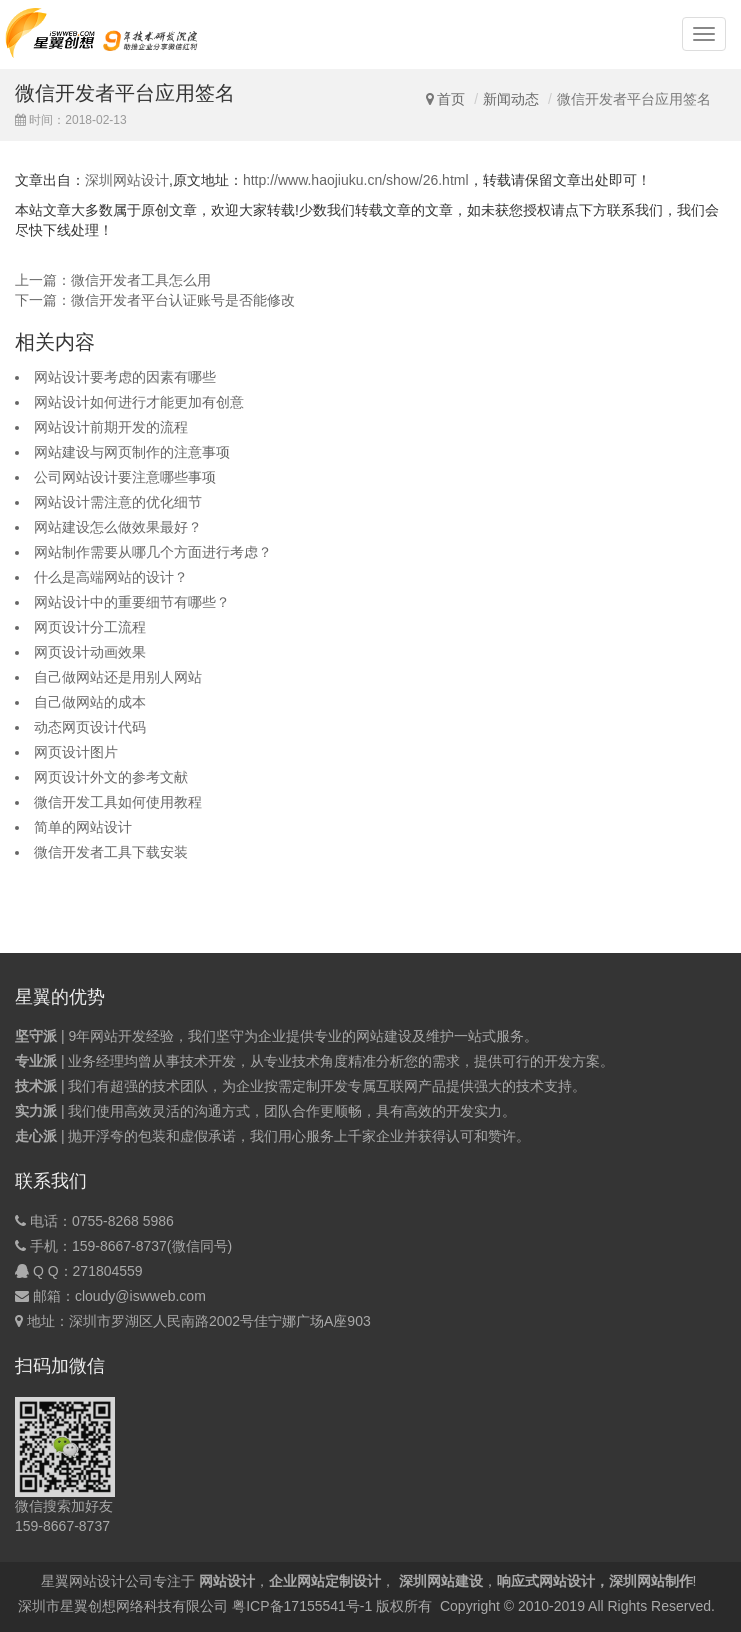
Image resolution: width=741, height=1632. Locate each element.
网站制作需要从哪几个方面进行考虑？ (153, 552)
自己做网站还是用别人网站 (118, 677)
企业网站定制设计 (325, 1581)
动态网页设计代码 (90, 727)
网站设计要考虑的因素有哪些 (125, 377)
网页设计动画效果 (90, 652)
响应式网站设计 (546, 1581)
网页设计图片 (76, 752)
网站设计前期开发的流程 (111, 427)
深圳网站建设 (441, 1581)
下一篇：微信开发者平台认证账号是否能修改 (155, 300)
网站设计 (227, 1581)
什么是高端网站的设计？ (111, 577)
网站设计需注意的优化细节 (118, 502)
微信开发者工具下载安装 (111, 852)
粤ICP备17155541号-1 (302, 1606)
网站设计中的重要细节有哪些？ (132, 602)
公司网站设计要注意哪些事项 (125, 477)
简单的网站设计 (83, 827)
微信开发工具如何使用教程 (118, 802)
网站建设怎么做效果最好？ (118, 527)
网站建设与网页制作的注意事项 (132, 452)
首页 (451, 99)
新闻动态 (511, 99)
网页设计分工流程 (90, 627)
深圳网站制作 (651, 1581)
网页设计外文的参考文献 (111, 777)
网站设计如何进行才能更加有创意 (139, 402)
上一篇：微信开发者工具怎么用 (113, 280)
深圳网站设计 (127, 180)
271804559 (108, 1271)
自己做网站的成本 (90, 702)
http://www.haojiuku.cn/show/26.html (356, 180)
